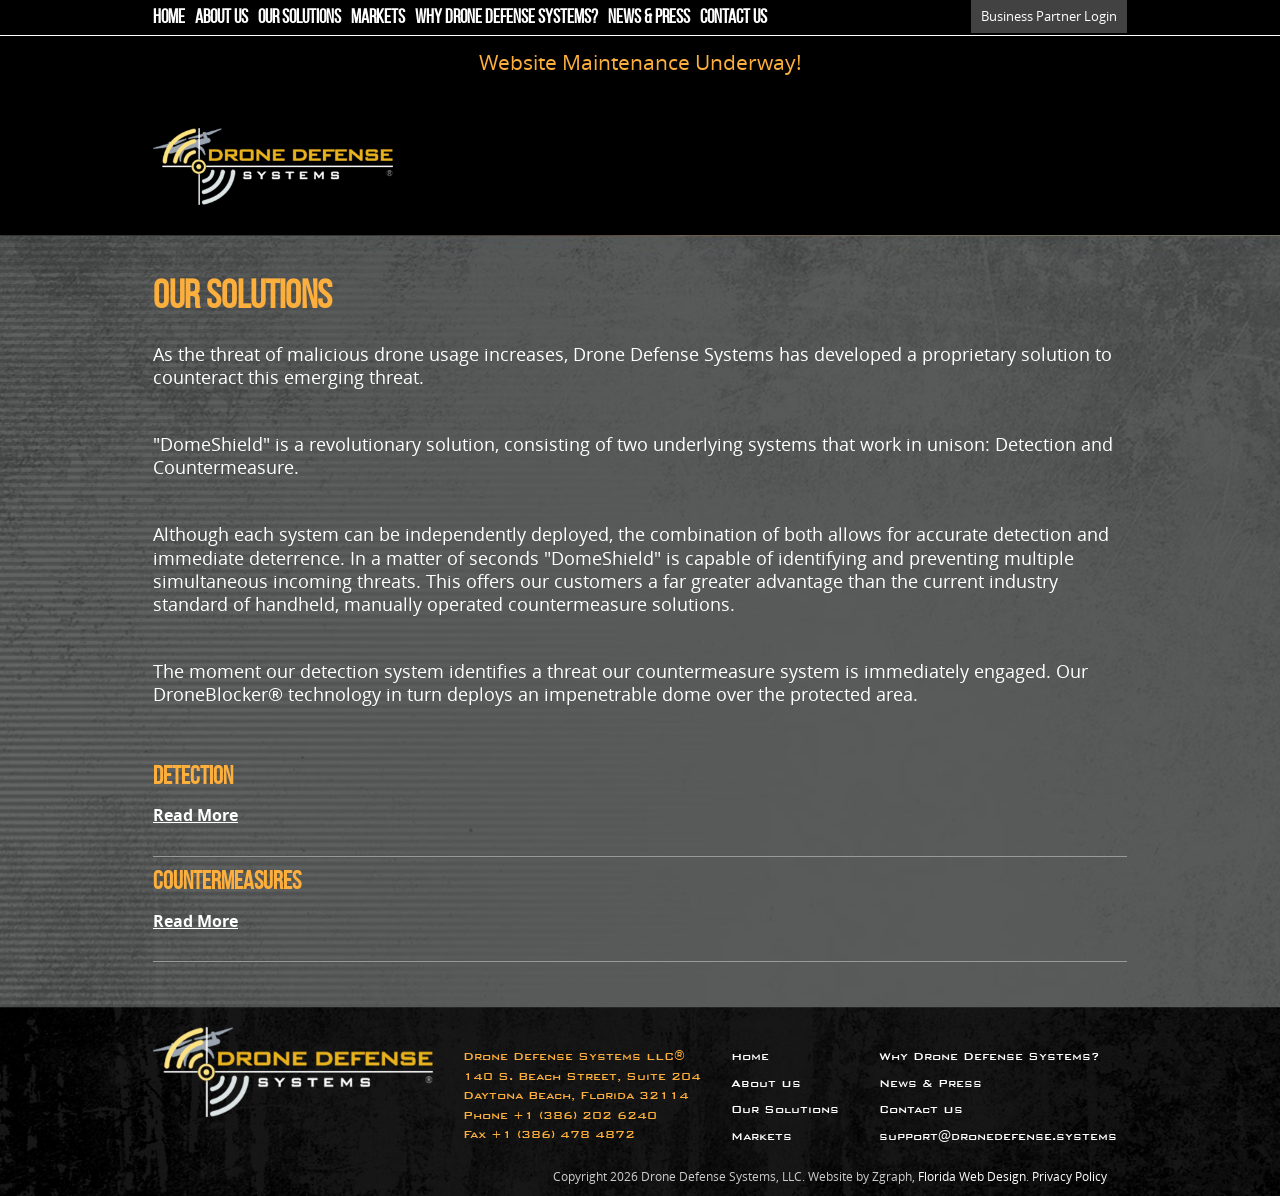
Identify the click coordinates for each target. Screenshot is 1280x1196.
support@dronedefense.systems (998, 1136)
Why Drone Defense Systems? (506, 16)
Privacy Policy (1069, 1176)
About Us (221, 16)
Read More (195, 815)
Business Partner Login (1049, 16)
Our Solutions (299, 16)
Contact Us (733, 16)
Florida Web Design (972, 1176)
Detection (193, 775)
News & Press (649, 16)
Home (169, 16)
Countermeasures (227, 880)
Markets (378, 16)
